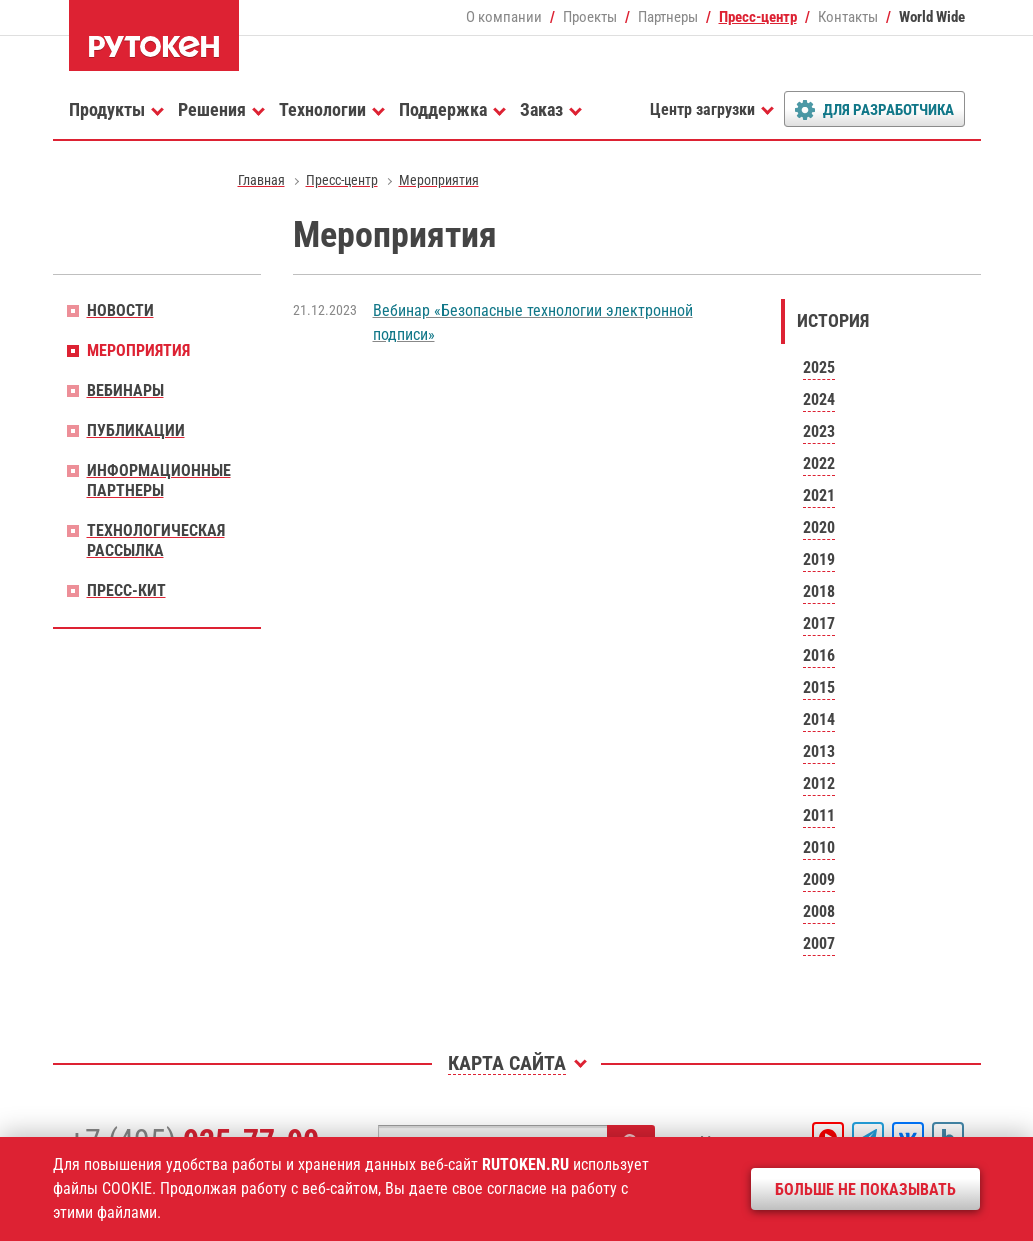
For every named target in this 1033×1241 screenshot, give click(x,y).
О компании (504, 17)
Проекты (590, 17)
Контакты (848, 17)
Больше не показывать (865, 1189)
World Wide (932, 17)
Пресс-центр (758, 17)
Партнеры (668, 17)
